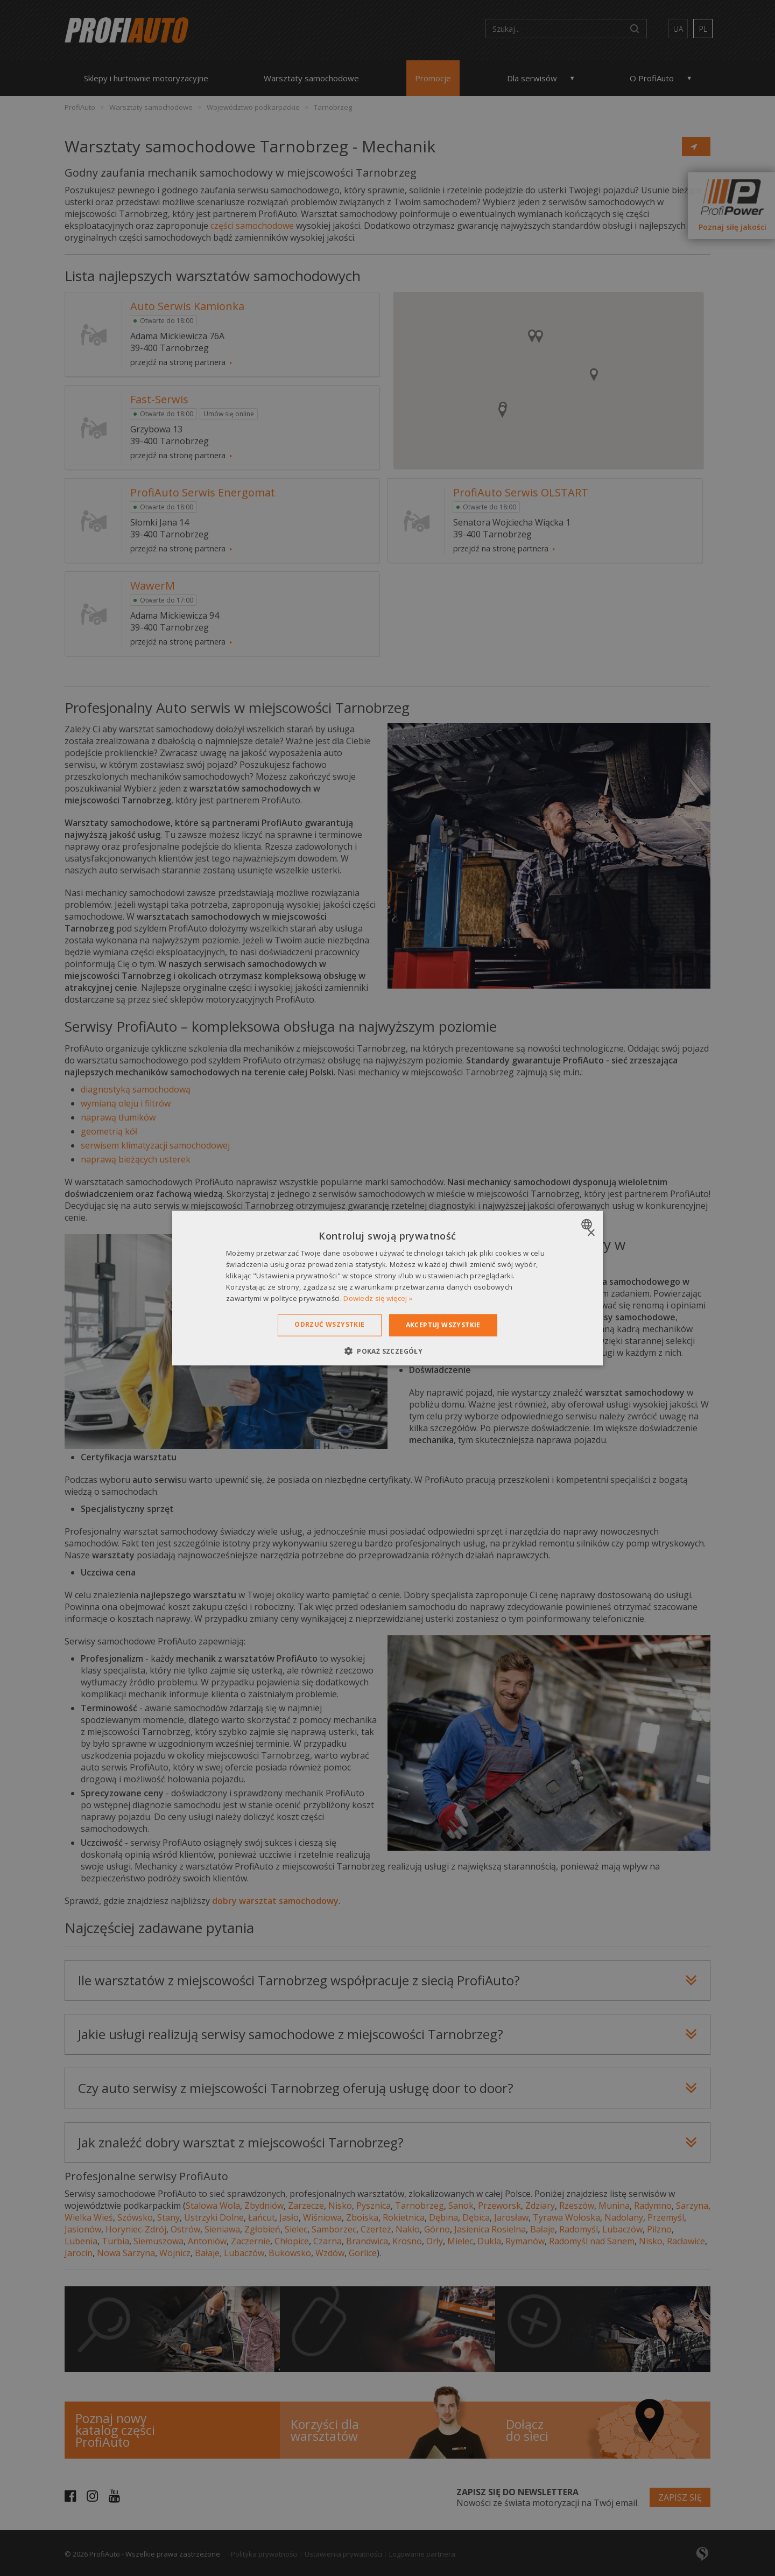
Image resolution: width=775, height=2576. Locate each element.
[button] (387, 1350)
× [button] (591, 1233)
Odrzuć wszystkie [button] (329, 1324)
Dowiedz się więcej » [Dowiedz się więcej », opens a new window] (377, 1298)
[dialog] (387, 1288)
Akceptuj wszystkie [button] (443, 1324)
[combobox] (588, 1224)
